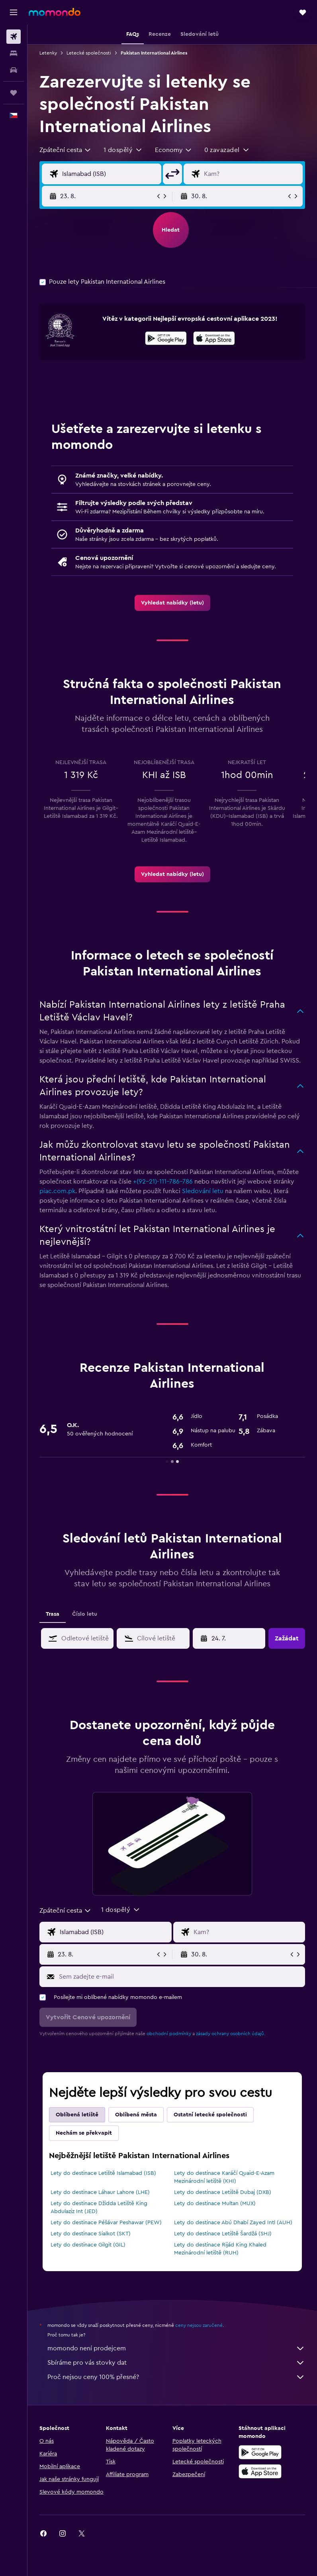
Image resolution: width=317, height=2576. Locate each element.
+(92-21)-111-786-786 (163, 1181)
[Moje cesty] (13, 93)
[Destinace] (251, 173)
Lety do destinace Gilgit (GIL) (88, 2245)
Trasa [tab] (52, 1614)
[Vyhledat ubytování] (13, 53)
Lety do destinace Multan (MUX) (215, 2203)
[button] (13, 12)
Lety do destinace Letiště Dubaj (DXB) (222, 2192)
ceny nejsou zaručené (199, 2325)
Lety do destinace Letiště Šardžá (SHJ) (223, 2234)
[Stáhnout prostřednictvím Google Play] (166, 339)
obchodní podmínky (169, 2033)
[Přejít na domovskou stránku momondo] (54, 12)
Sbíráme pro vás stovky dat (176, 2362)
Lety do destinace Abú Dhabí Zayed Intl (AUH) (233, 2222)
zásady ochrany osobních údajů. (230, 2033)
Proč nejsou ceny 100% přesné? (176, 2377)
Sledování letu (202, 1191)
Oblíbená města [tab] (136, 2115)
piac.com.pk (57, 1191)
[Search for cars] (13, 70)
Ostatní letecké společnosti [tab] (210, 2115)
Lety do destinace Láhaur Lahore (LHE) (100, 2192)
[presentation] (214, 338)
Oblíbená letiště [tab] (77, 2115)
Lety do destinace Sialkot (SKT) (91, 2234)
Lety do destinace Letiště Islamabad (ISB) (103, 2173)
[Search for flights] (13, 37)
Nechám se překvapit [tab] (84, 2133)
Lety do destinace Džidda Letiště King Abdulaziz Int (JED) (99, 2207)
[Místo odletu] (110, 173)
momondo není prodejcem (176, 2348)
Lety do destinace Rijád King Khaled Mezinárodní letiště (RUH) (220, 2249)
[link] (172, 603)
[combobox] (65, 150)
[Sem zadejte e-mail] (180, 1976)
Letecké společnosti (89, 53)
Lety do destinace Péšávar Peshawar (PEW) (106, 2222)
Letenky (48, 53)
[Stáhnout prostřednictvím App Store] (214, 339)
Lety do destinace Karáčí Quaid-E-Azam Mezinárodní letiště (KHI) (224, 2177)
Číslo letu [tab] (84, 1614)
